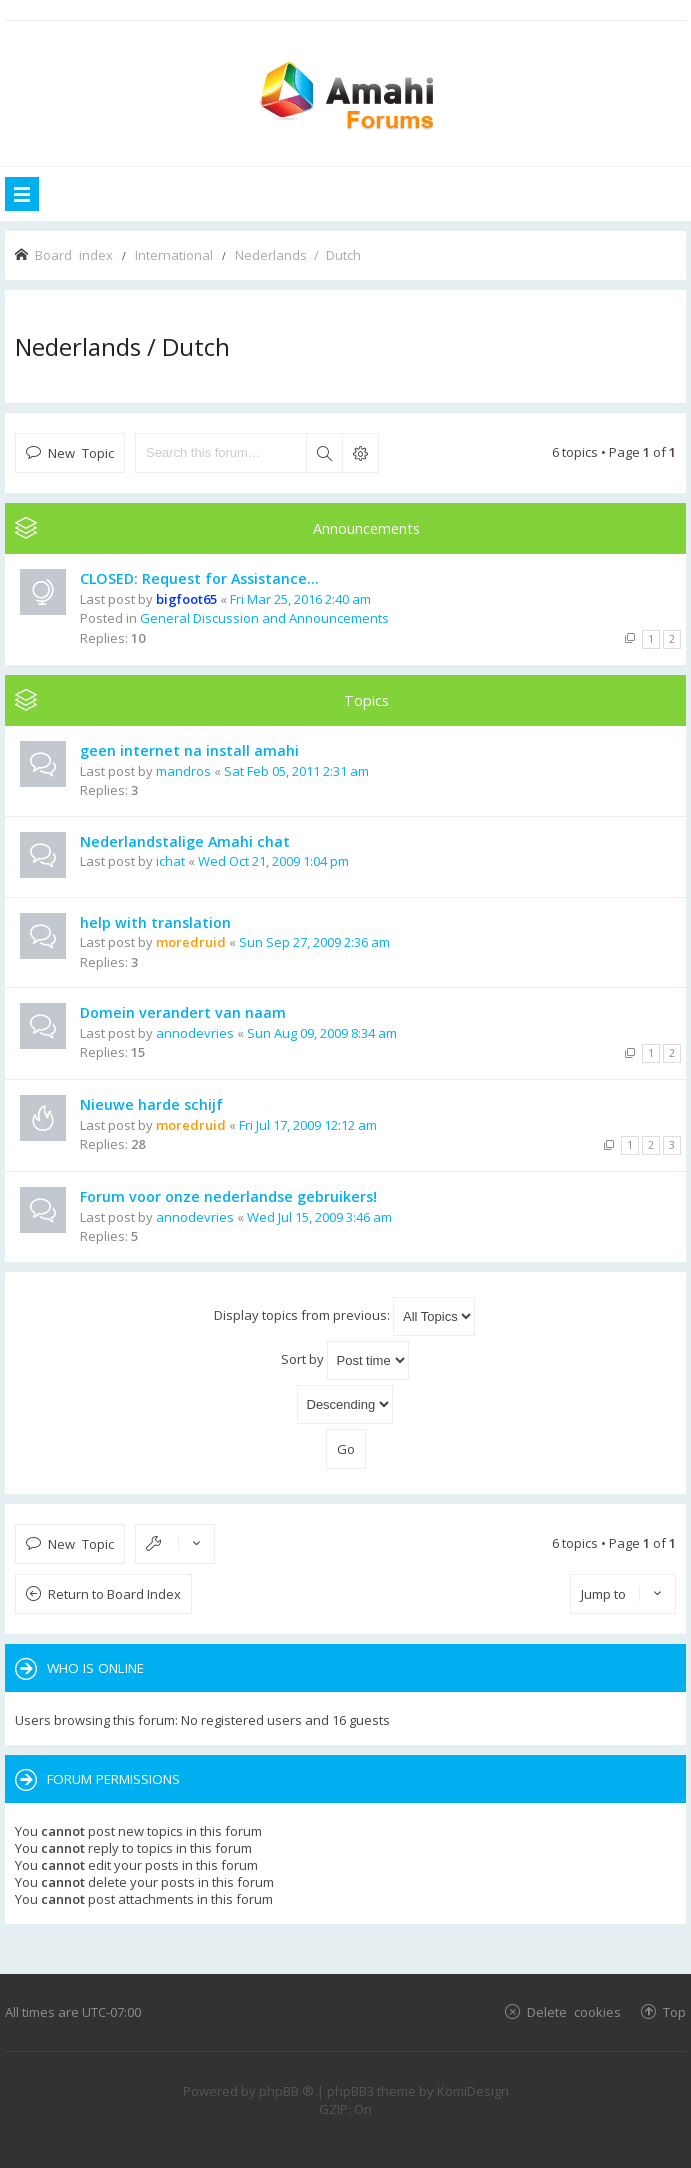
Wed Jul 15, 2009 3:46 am (319, 1217)
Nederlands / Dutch (122, 346)
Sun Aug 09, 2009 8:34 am (322, 1033)
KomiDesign (473, 2091)
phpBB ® (286, 2091)
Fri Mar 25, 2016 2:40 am (300, 599)
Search (324, 453)
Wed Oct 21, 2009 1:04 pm (273, 861)
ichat (170, 861)
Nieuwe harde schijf (151, 1104)
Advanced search (360, 453)
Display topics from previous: (344, 1316)
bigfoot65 (186, 599)
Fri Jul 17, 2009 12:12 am (308, 1125)
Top (674, 2011)
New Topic (81, 452)
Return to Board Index (114, 1594)
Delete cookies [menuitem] (574, 2011)
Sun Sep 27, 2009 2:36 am (314, 942)
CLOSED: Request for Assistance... (199, 578)
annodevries (195, 1033)
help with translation (155, 922)
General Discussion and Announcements (264, 618)
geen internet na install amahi (189, 750)
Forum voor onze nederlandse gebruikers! (228, 1196)
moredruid (191, 942)
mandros (183, 771)
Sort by (345, 1360)
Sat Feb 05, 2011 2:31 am (296, 771)
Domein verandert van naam (183, 1012)
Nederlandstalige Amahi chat (185, 841)
